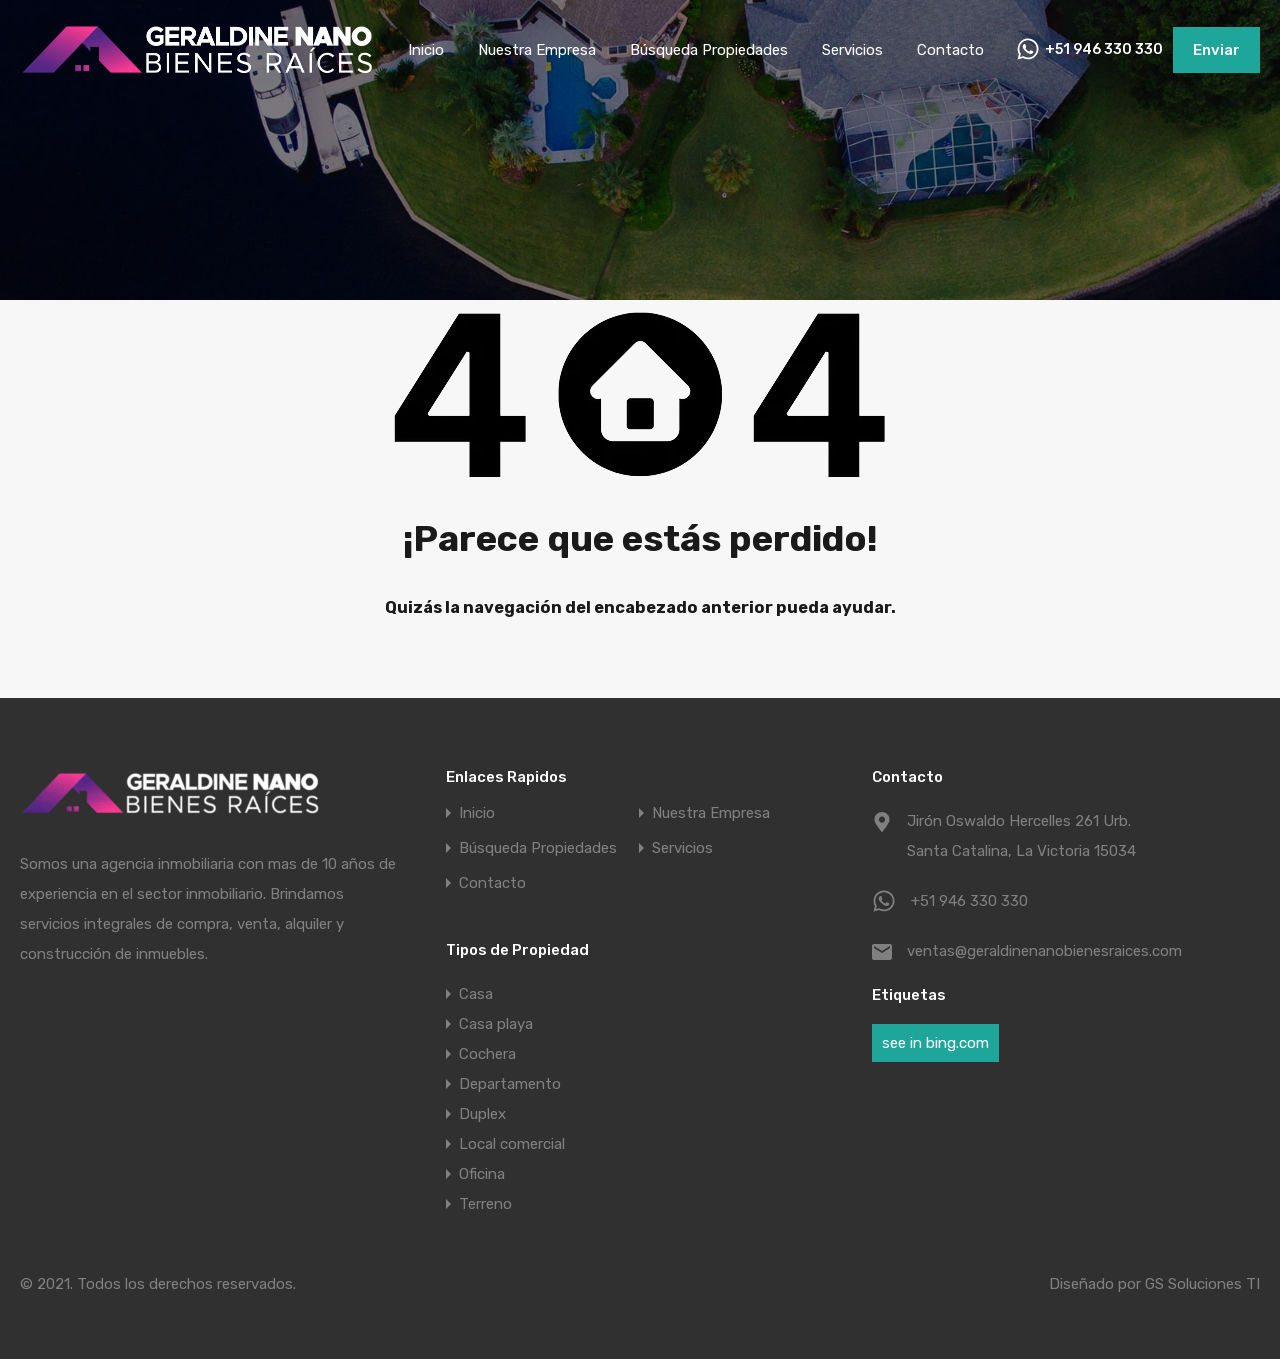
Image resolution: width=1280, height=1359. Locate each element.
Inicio (426, 50)
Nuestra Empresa (537, 50)
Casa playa (496, 1024)
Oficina (482, 1174)
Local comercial (512, 1144)
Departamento (510, 1084)
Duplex (482, 1114)
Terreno (485, 1204)
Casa (476, 994)
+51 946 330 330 (1104, 50)
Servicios (852, 50)
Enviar (1216, 50)
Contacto (950, 50)
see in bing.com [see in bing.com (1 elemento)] (935, 1043)
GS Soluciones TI (1202, 1284)
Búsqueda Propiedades (709, 50)
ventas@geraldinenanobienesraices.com (1032, 951)
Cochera (487, 1054)
